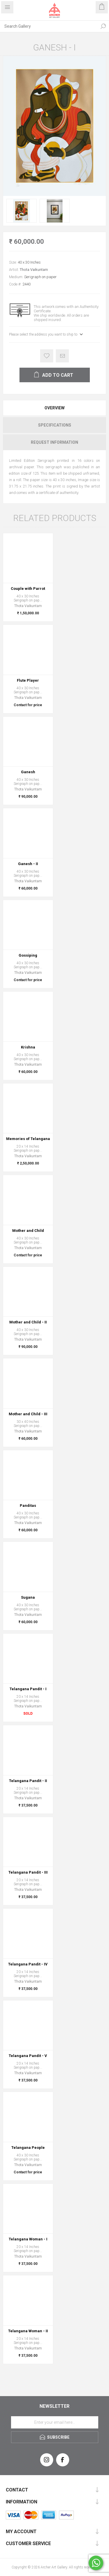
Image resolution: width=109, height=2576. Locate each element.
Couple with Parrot (28, 588)
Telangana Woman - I (28, 2239)
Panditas (28, 1505)
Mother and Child (28, 1230)
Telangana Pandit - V (28, 2056)
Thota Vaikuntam (34, 269)
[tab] (54, 408)
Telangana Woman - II (28, 2331)
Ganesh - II (28, 864)
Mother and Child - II (28, 1322)
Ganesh (28, 772)
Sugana (28, 1597)
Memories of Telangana (28, 1139)
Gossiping (28, 955)
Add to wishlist (46, 355)
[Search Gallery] (48, 26)
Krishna (28, 1047)
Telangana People (28, 2147)
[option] (21, 211)
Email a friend (62, 355)
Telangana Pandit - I (28, 1689)
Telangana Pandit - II (28, 1781)
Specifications (54, 425)
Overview (54, 408)
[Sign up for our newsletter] (54, 2422)
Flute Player (28, 680)
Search (103, 26)
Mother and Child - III (28, 1414)
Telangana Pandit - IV (28, 1964)
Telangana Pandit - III (28, 1872)
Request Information (54, 442)
